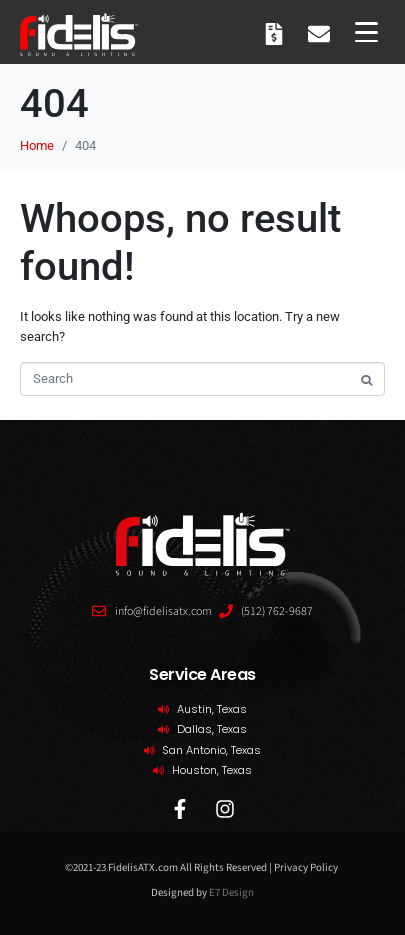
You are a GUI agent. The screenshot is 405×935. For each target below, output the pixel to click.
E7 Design (231, 892)
